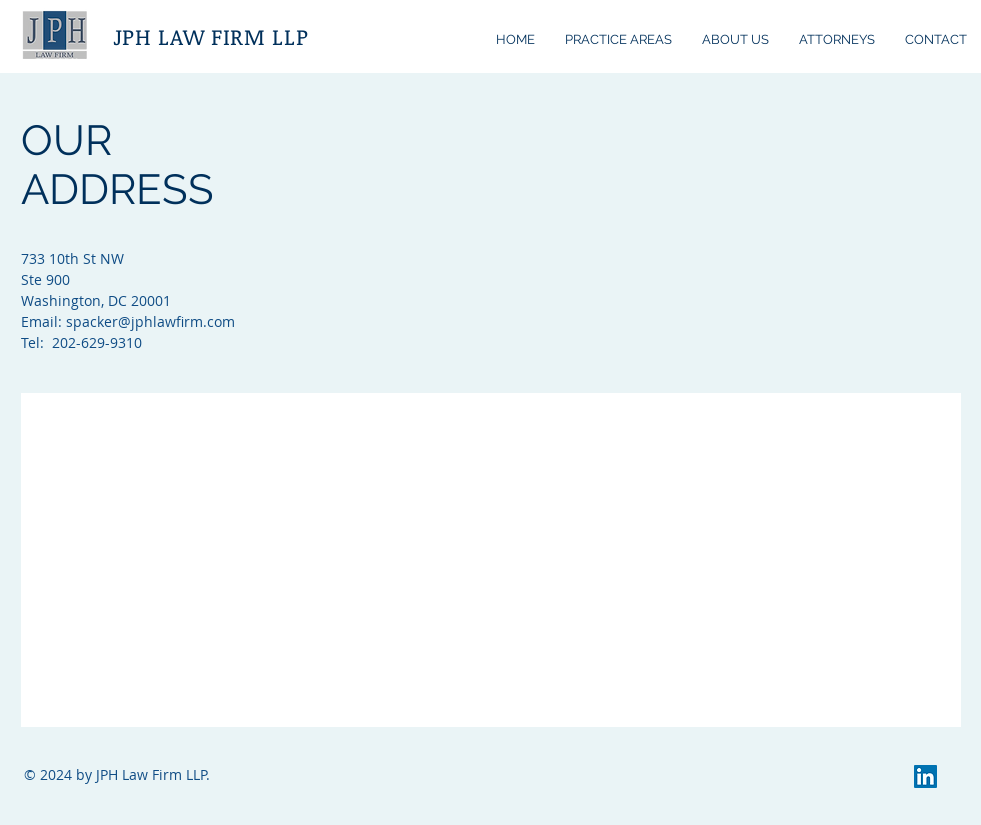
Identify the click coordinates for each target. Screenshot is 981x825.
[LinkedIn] (925, 776)
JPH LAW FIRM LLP (211, 36)
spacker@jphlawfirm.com (150, 321)
